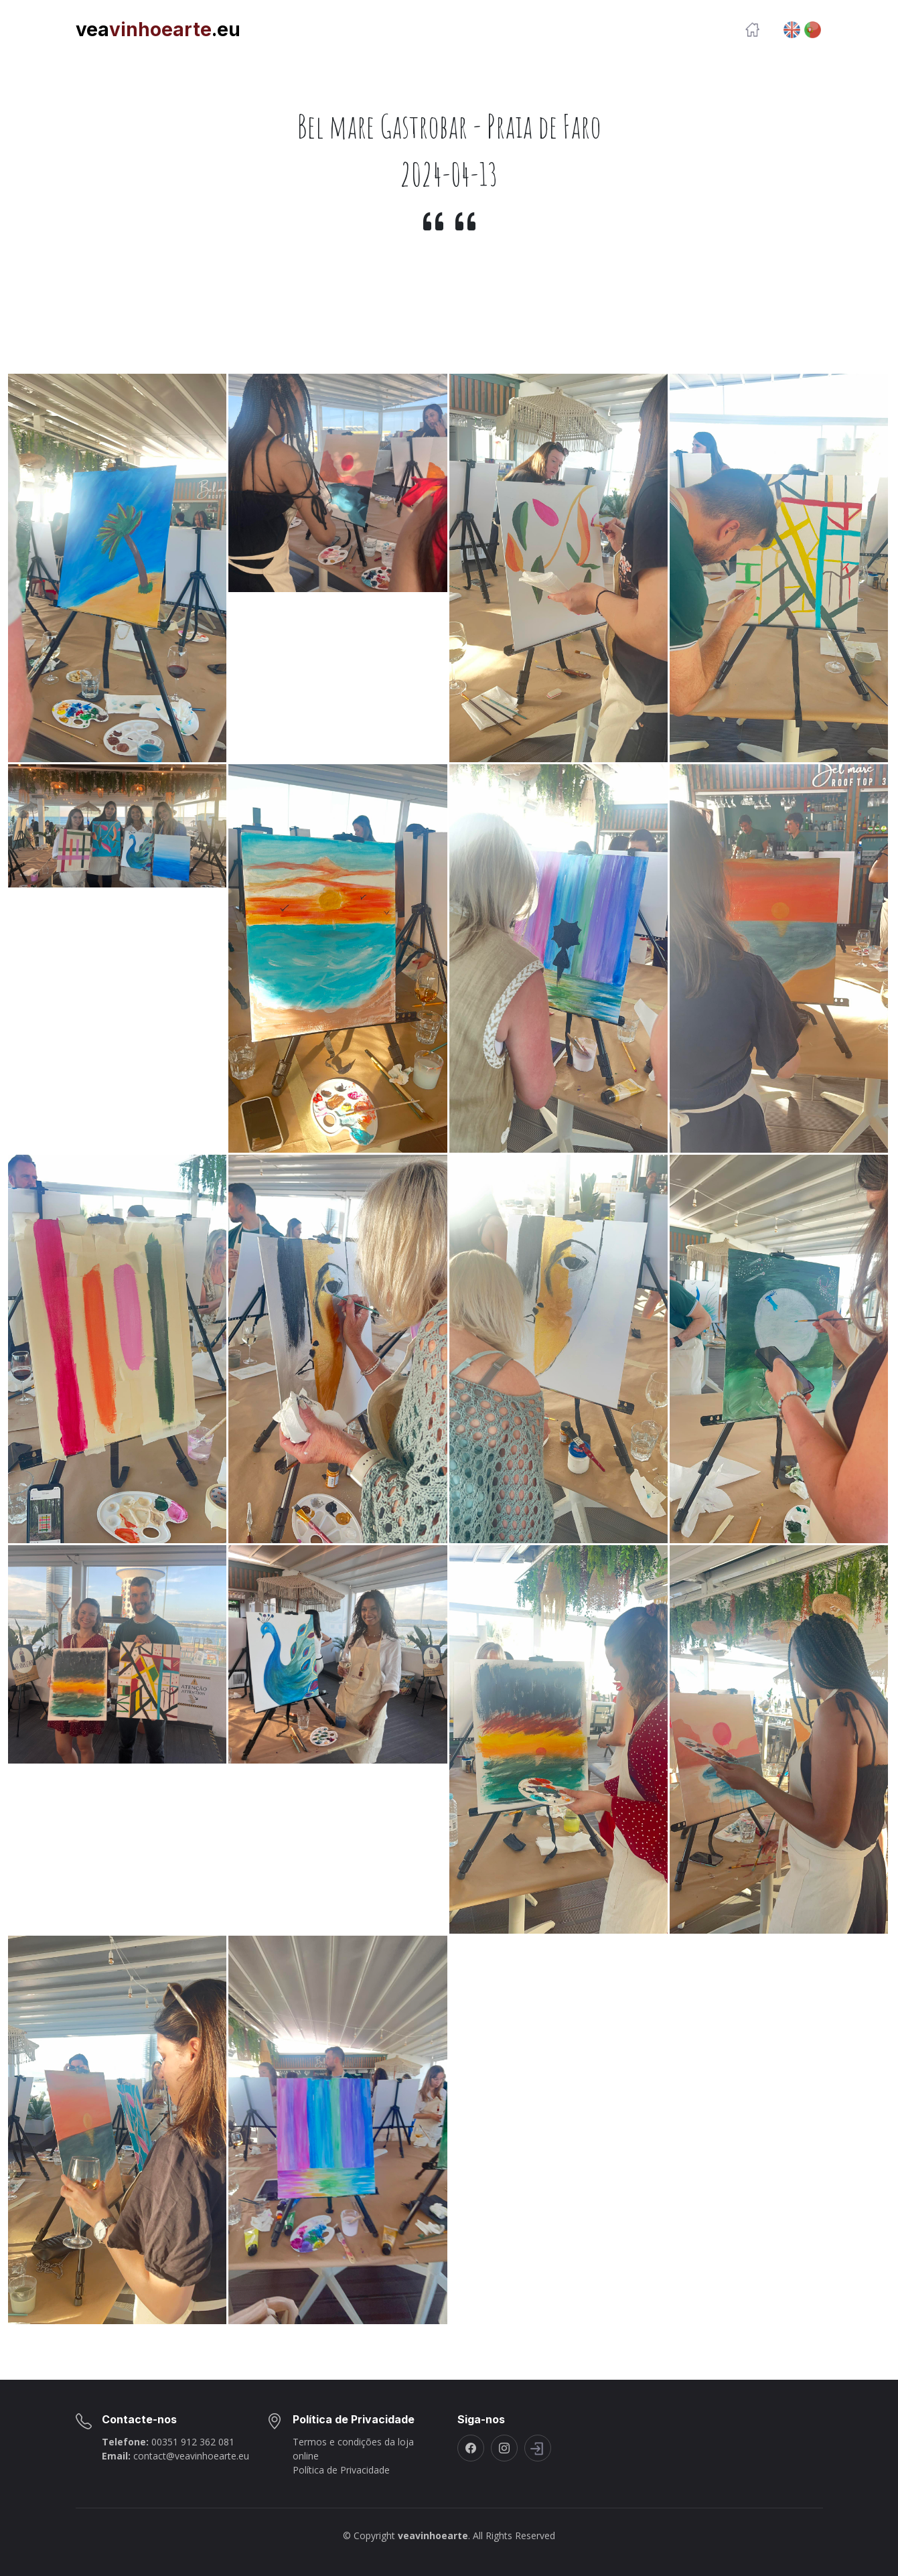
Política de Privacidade (341, 2469)
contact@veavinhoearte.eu (191, 2455)
